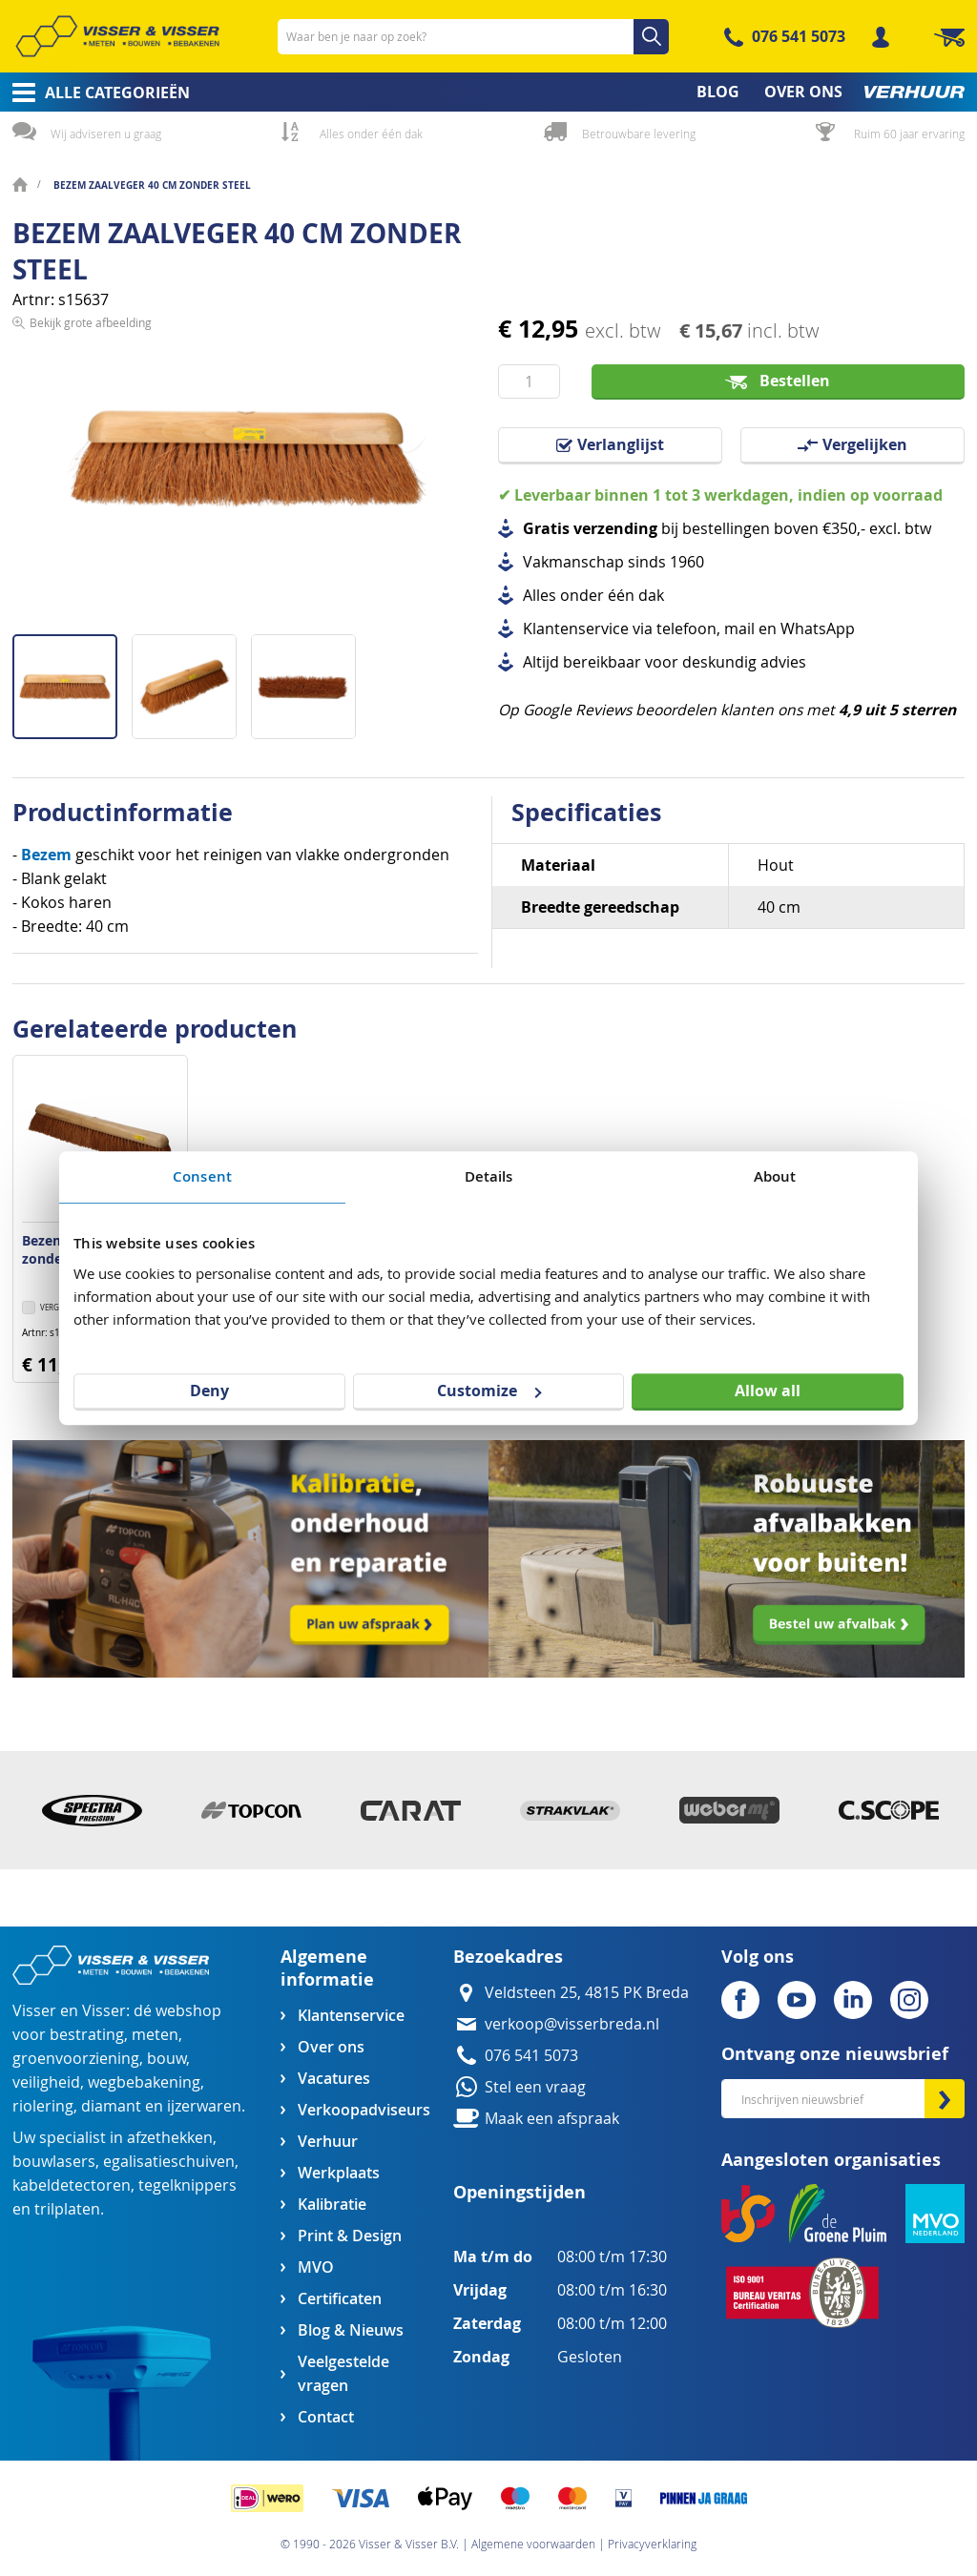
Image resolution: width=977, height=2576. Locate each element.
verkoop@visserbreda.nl (572, 2024)
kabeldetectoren (71, 2185)
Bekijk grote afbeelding (91, 619)
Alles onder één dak (371, 133)
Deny (209, 1390)
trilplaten (67, 2209)
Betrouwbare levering (639, 133)
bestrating (87, 2035)
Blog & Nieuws (351, 2330)
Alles (539, 596)
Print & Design (350, 2236)
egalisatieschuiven (169, 2162)
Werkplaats (339, 2173)
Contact (326, 2417)
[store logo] (117, 36)
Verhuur (328, 2142)
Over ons (331, 2047)
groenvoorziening (75, 2059)
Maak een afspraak (552, 2119)
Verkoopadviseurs (363, 2110)
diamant (111, 2106)
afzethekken (170, 2138)
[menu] (488, 92)
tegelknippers (187, 2185)
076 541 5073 (798, 36)
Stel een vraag (535, 2087)
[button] (191, 679)
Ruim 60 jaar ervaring (909, 133)
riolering (42, 2106)
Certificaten (340, 2299)
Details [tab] (489, 1176)
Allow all (767, 1390)
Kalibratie (332, 2205)
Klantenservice (351, 2016)
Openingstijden (519, 2192)
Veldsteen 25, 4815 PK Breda (587, 1993)
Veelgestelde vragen (343, 2374)
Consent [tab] (202, 1176)
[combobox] (473, 36)
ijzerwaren (204, 2106)
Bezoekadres (508, 1956)
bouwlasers (53, 2162)
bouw (166, 2059)
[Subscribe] (945, 2098)
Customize (489, 1390)
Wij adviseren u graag (106, 133)
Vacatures (334, 2079)
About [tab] (775, 1176)
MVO (316, 2267)
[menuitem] (95, 92)
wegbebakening (144, 2082)
